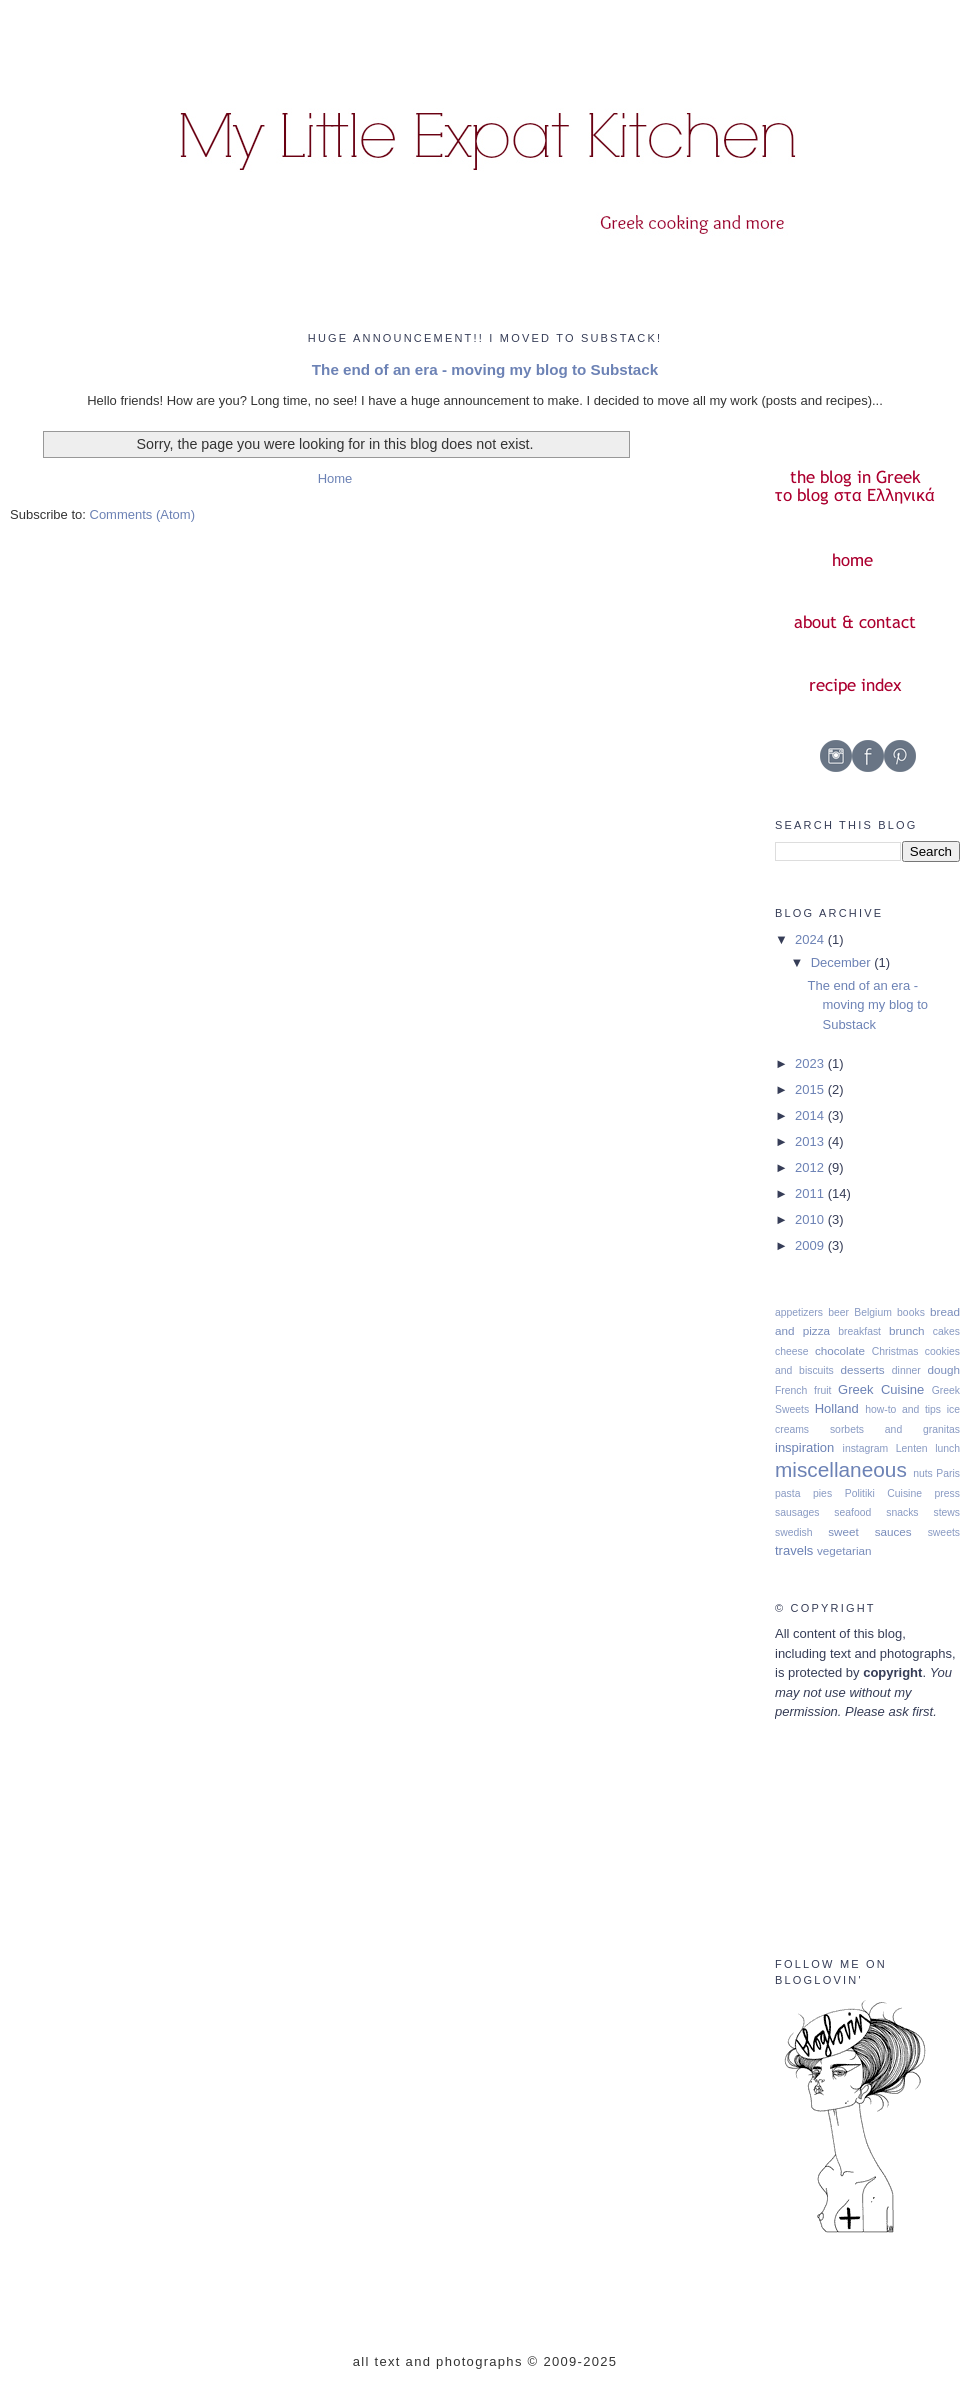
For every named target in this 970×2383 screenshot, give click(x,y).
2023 (811, 1063)
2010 (811, 1219)
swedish (794, 1532)
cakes (946, 1331)
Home (335, 478)
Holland (837, 1408)
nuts (923, 1473)
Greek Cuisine (881, 1389)
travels (794, 1550)
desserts (863, 1369)
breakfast (859, 1331)
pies (822, 1493)
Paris (948, 1473)
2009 (811, 1245)
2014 (811, 1115)
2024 (811, 939)
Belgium (873, 1312)
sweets (944, 1532)
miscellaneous (841, 1469)
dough (944, 1369)
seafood (852, 1512)
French (791, 1390)
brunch (907, 1330)
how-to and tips (903, 1409)
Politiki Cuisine (883, 1493)
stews (946, 1512)
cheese (792, 1351)
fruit (822, 1390)
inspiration (804, 1447)
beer (838, 1312)
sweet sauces (870, 1531)
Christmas (895, 1351)
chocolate (840, 1350)
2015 (811, 1089)
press (947, 1493)
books (911, 1312)
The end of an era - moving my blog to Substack (485, 369)
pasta (787, 1493)
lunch (947, 1448)
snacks (902, 1512)
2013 (811, 1141)
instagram (866, 1448)
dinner (906, 1370)
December (843, 962)
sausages (797, 1512)
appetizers (799, 1312)
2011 (811, 1193)
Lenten (912, 1448)
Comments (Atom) (142, 514)
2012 (811, 1167)
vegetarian (844, 1550)
